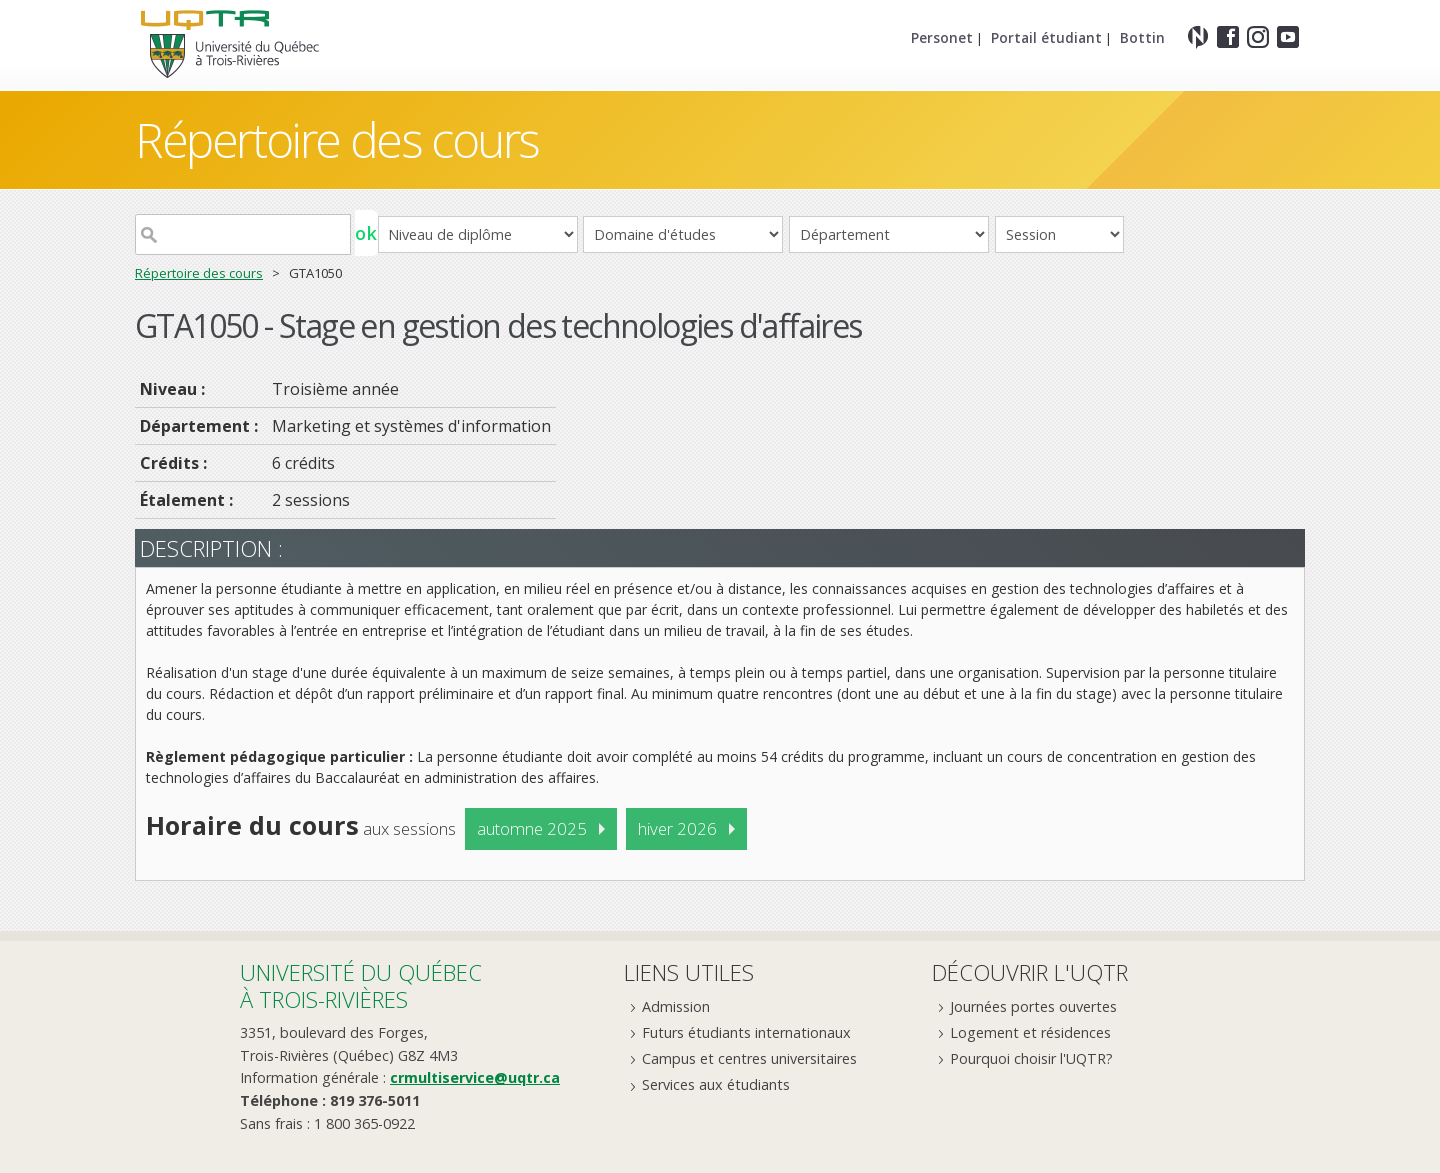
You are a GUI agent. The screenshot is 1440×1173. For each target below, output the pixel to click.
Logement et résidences (1030, 1032)
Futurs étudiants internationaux (746, 1032)
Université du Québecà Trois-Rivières (361, 985)
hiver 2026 (677, 828)
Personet (942, 37)
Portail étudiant (1046, 37)
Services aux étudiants (716, 1084)
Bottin (1142, 37)
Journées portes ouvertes (1033, 1006)
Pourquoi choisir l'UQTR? (1031, 1058)
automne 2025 (532, 828)
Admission (676, 1006)
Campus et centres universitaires (749, 1058)
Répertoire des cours (337, 139)
